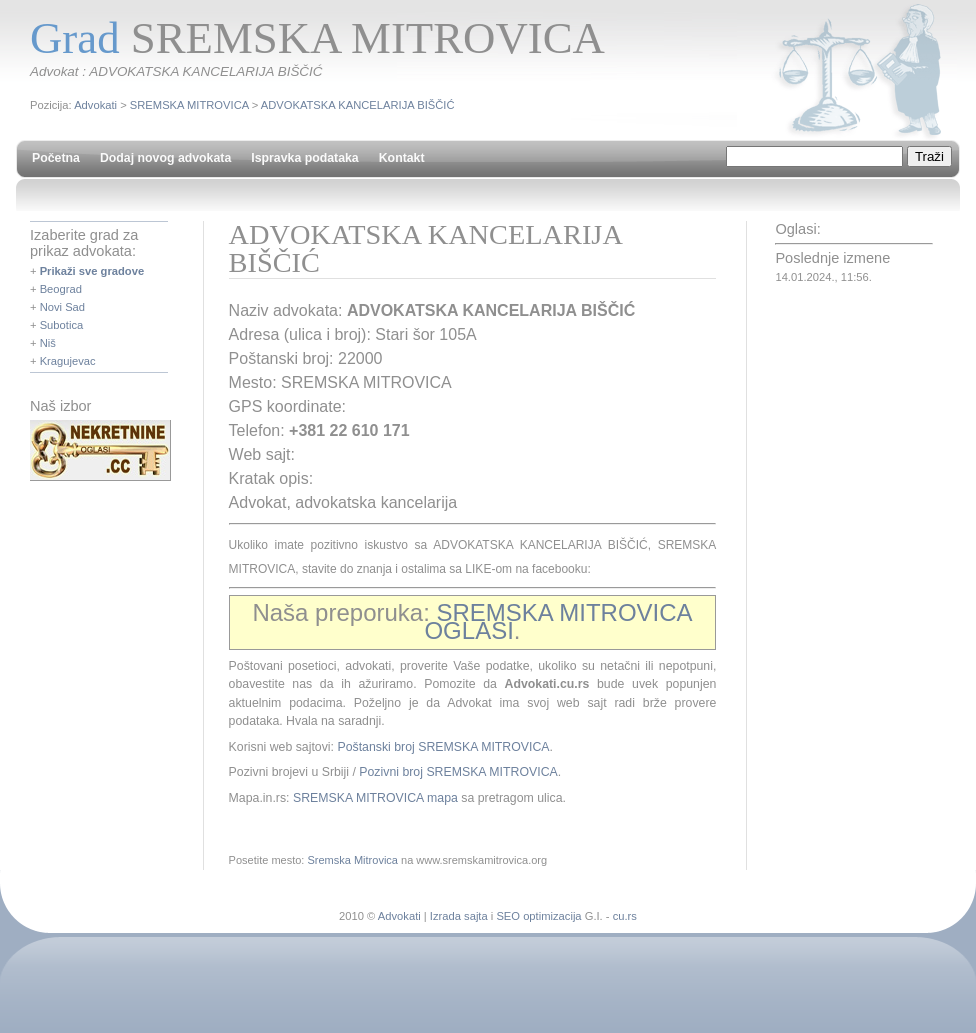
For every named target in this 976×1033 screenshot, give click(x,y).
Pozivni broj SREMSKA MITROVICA (458, 772)
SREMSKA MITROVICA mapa (375, 798)
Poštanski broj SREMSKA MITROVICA (443, 747)
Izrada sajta (459, 916)
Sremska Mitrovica (352, 860)
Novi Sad (62, 307)
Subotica (62, 325)
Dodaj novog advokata (165, 158)
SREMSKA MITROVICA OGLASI (558, 621)
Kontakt (402, 158)
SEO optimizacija (538, 916)
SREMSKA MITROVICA (189, 105)
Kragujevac (68, 361)
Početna (56, 158)
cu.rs (625, 916)
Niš (48, 343)
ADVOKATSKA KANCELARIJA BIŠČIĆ (358, 105)
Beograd (61, 289)
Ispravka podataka (304, 158)
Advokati (95, 105)
